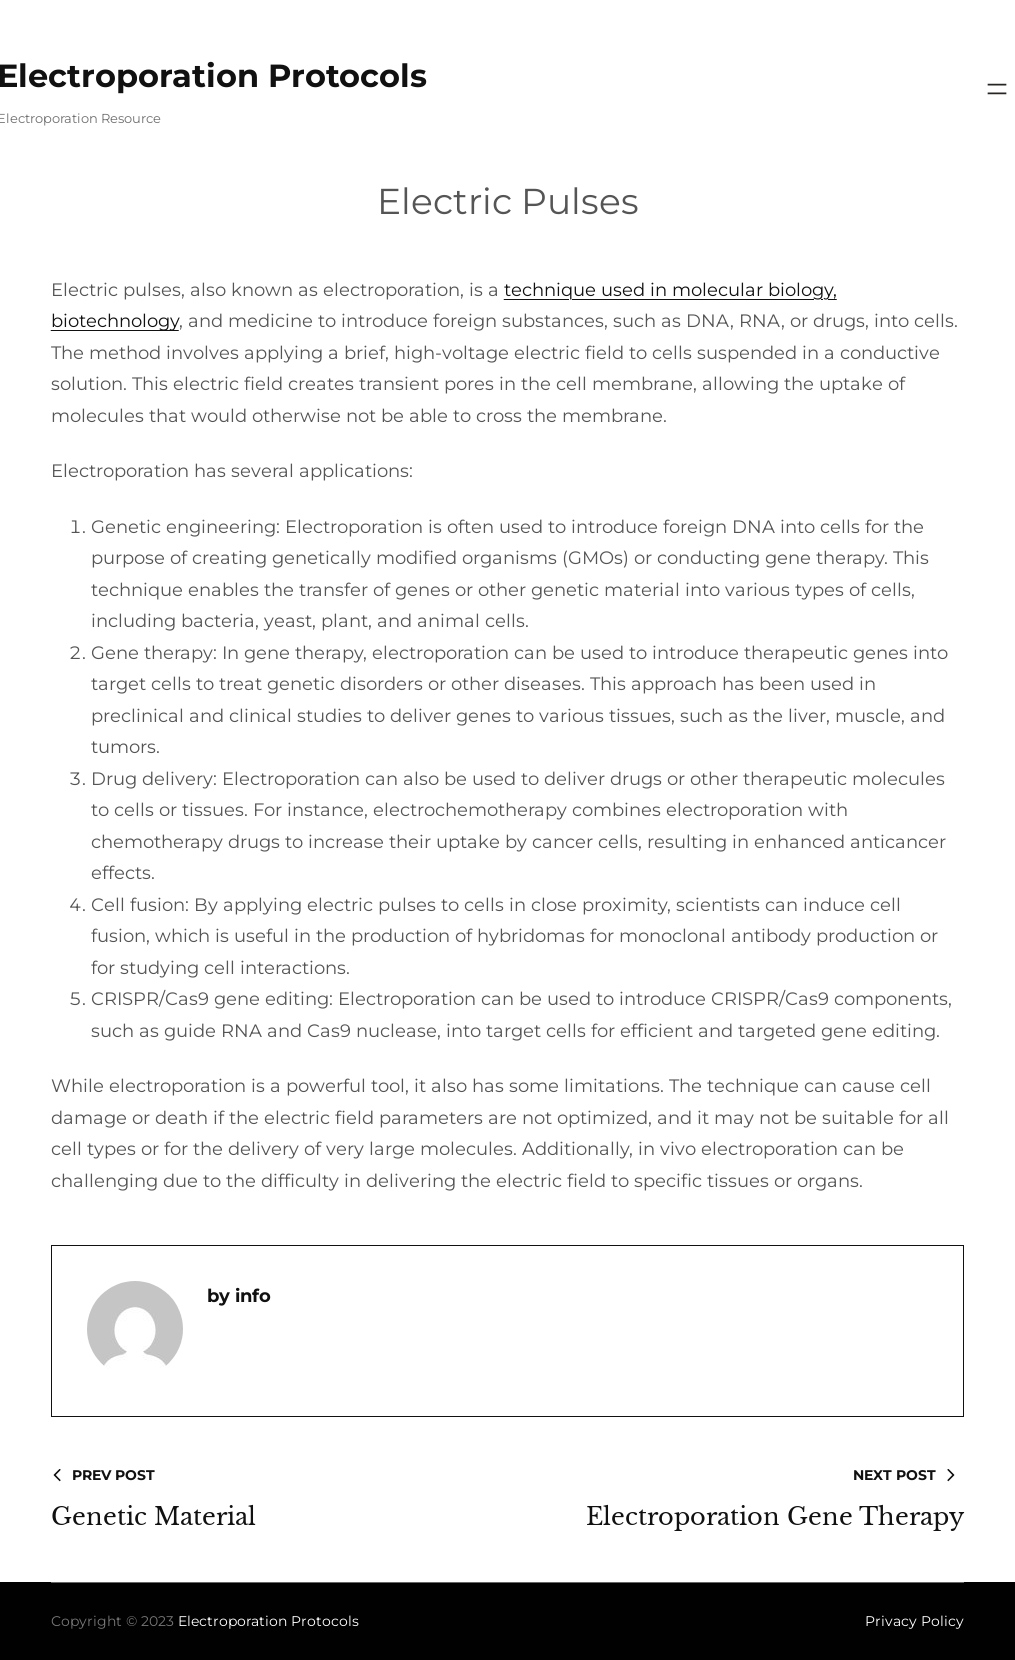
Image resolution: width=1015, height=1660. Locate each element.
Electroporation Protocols (268, 1621)
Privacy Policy (914, 1621)
